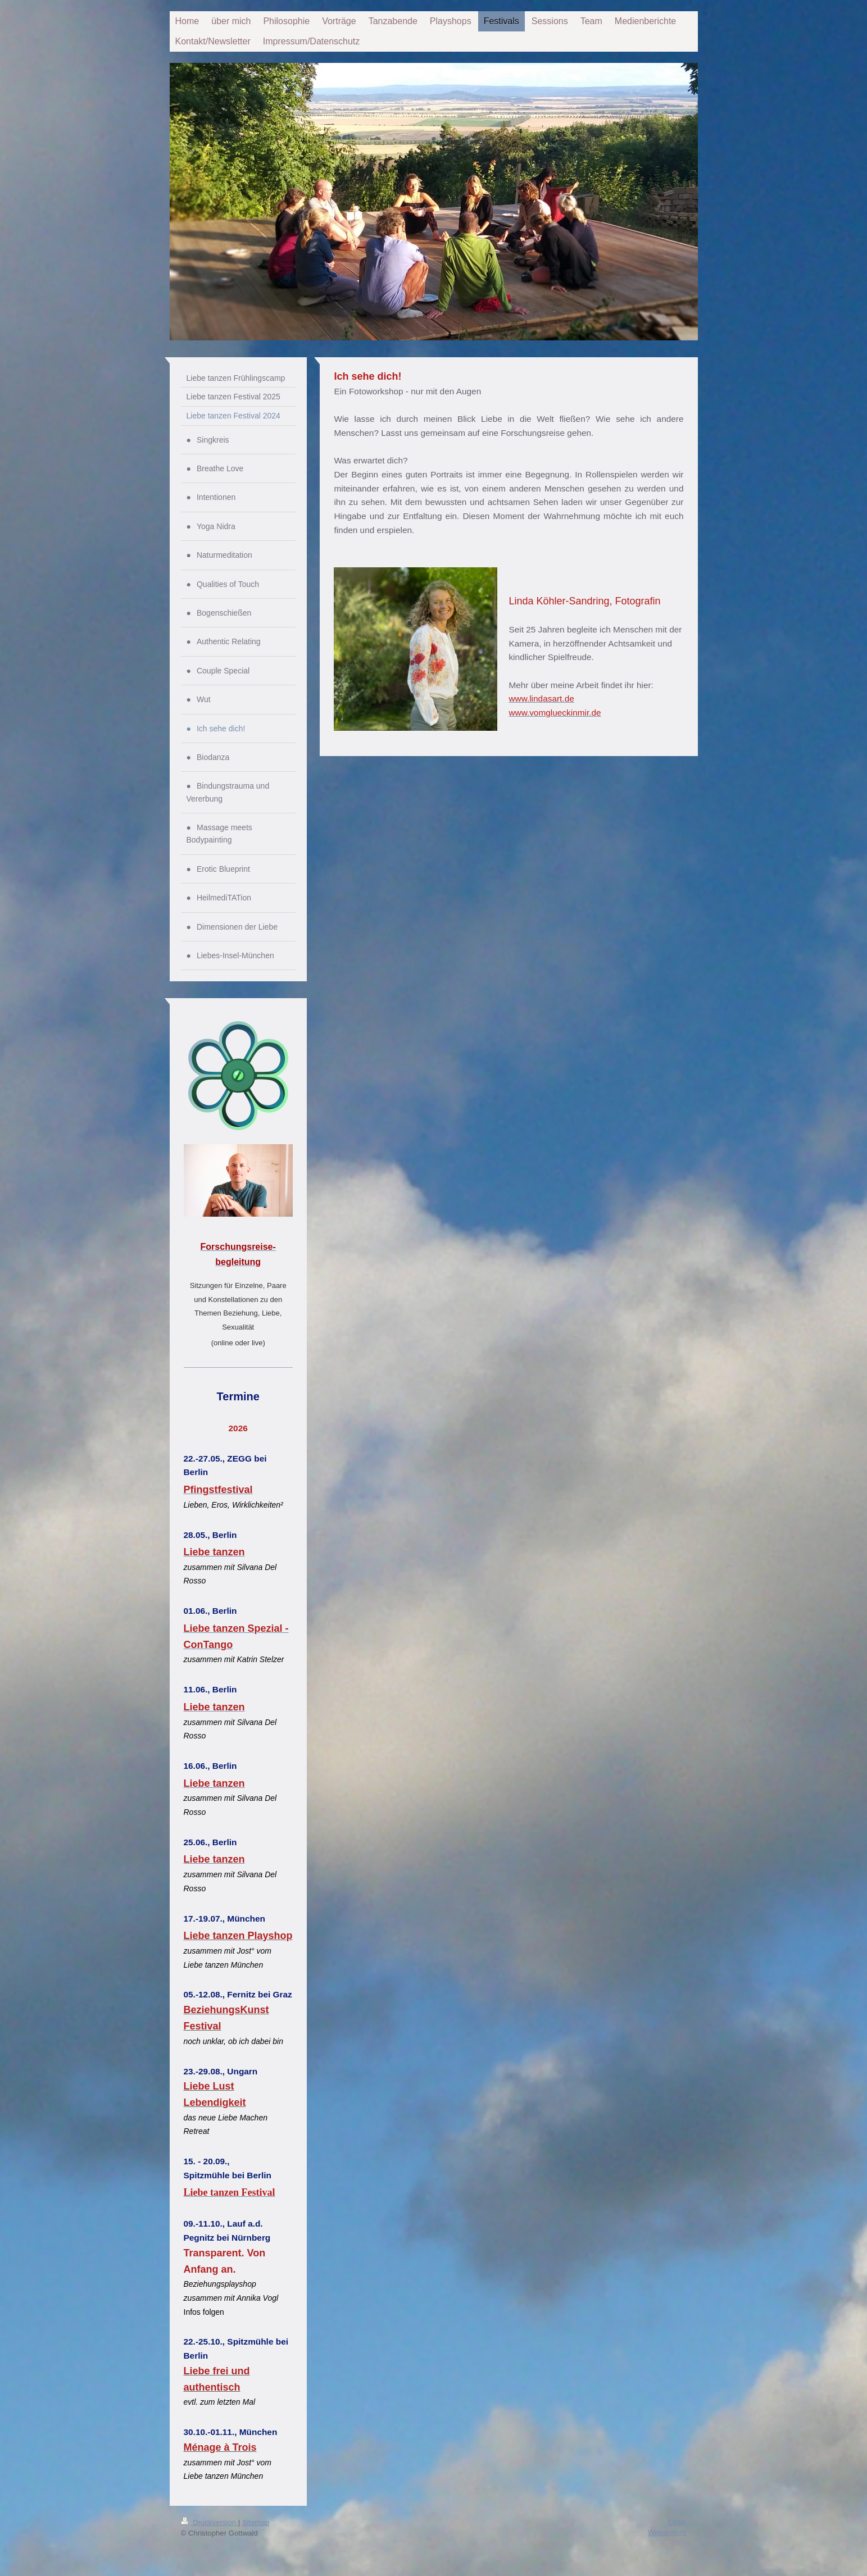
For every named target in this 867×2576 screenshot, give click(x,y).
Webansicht (667, 2531)
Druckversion (209, 2521)
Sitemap (255, 2521)
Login (677, 2520)
